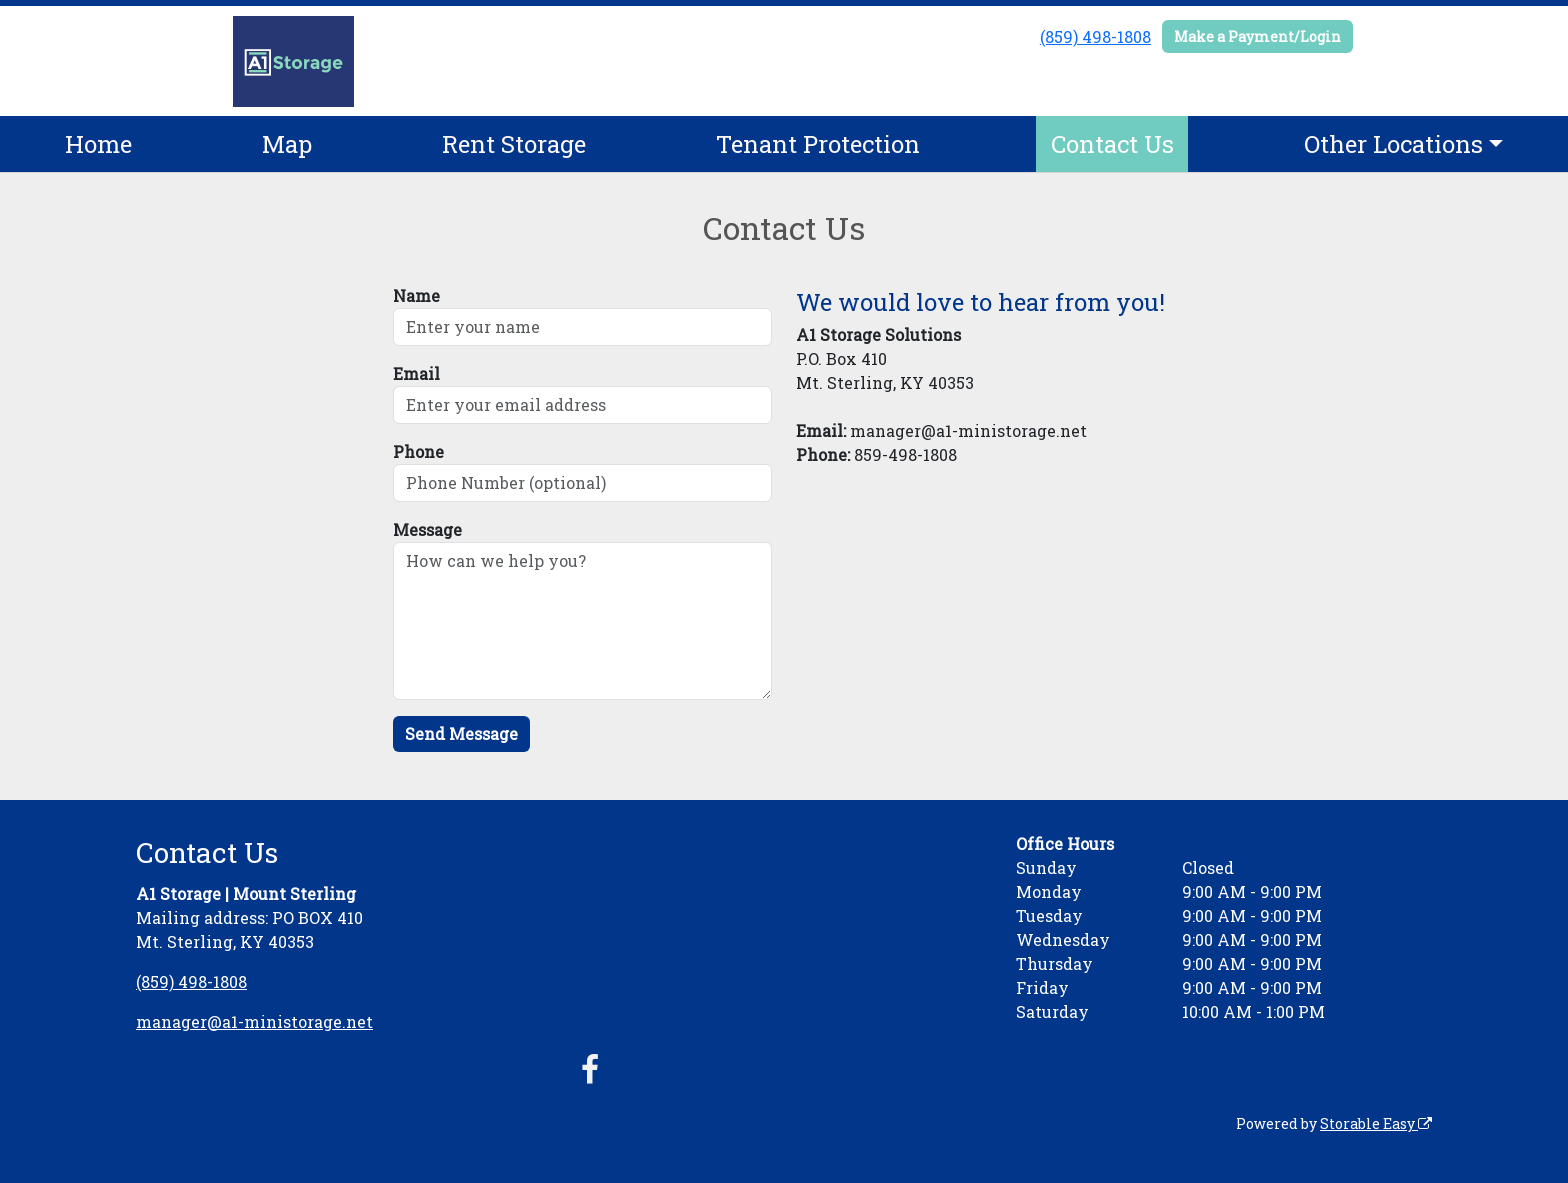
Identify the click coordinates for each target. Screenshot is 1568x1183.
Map (287, 144)
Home (98, 144)
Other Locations (1393, 144)
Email (416, 373)
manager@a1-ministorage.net (254, 1021)
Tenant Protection (818, 144)
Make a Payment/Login (1257, 36)
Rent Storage (514, 144)
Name (416, 295)
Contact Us (1112, 144)
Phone (418, 451)
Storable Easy (1376, 1123)
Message (427, 529)
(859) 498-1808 (1095, 36)
